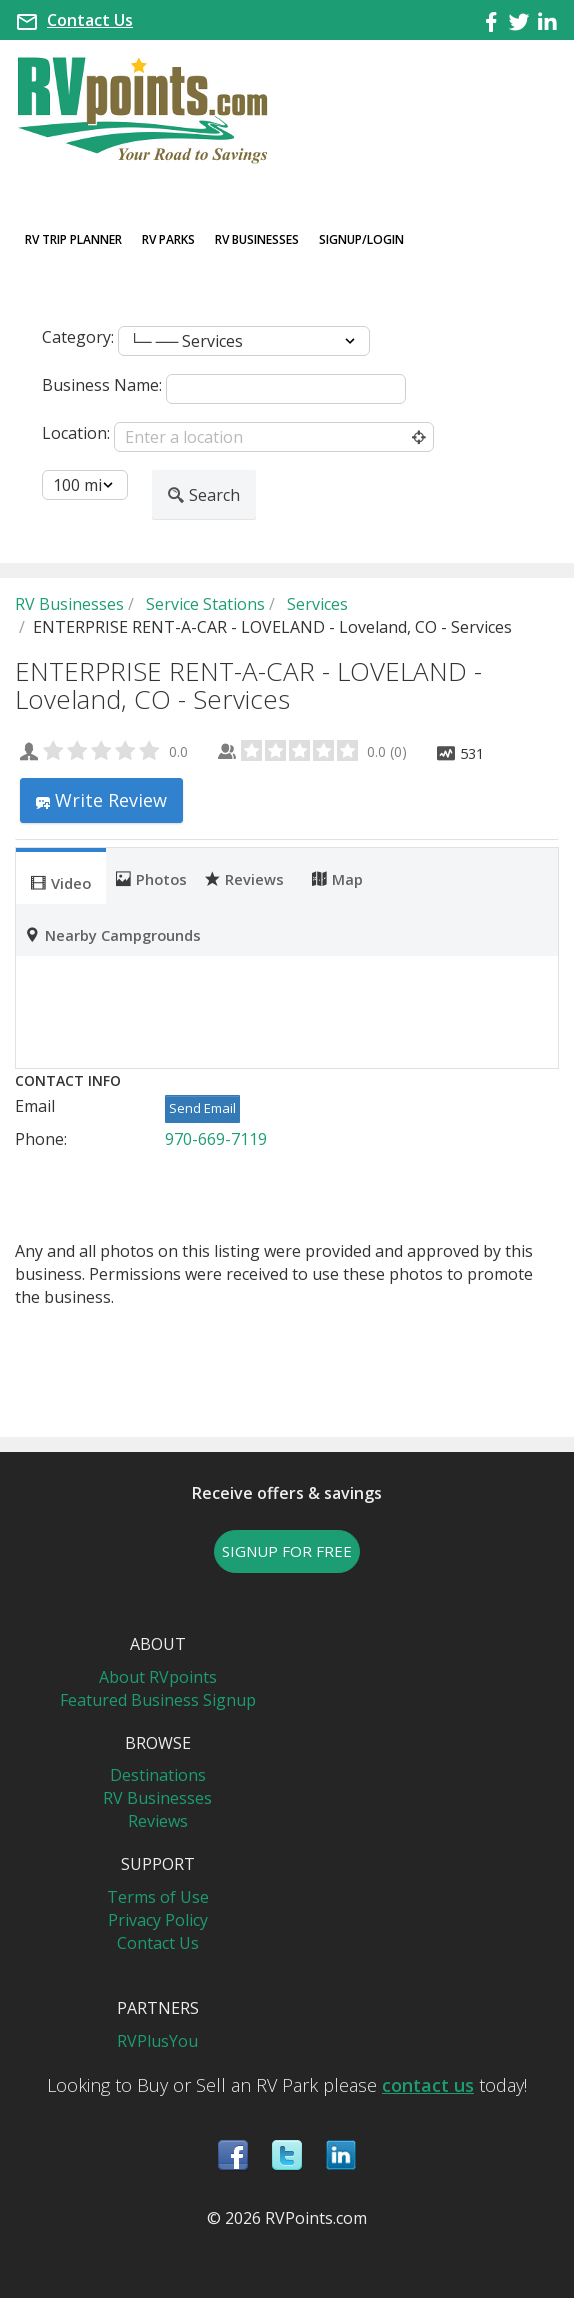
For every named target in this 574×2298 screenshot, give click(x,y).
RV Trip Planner (73, 239)
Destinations (158, 1775)
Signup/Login (361, 239)
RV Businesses (257, 239)
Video (61, 882)
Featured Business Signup (158, 1700)
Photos (151, 878)
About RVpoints (158, 1677)
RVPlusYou (157, 2041)
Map (337, 878)
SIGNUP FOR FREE (287, 1551)
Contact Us (90, 20)
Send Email (202, 1108)
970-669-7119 (216, 1139)
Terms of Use (158, 1897)
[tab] (61, 876)
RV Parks (168, 239)
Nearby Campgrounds (113, 934)
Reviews (244, 878)
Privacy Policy (158, 1920)
